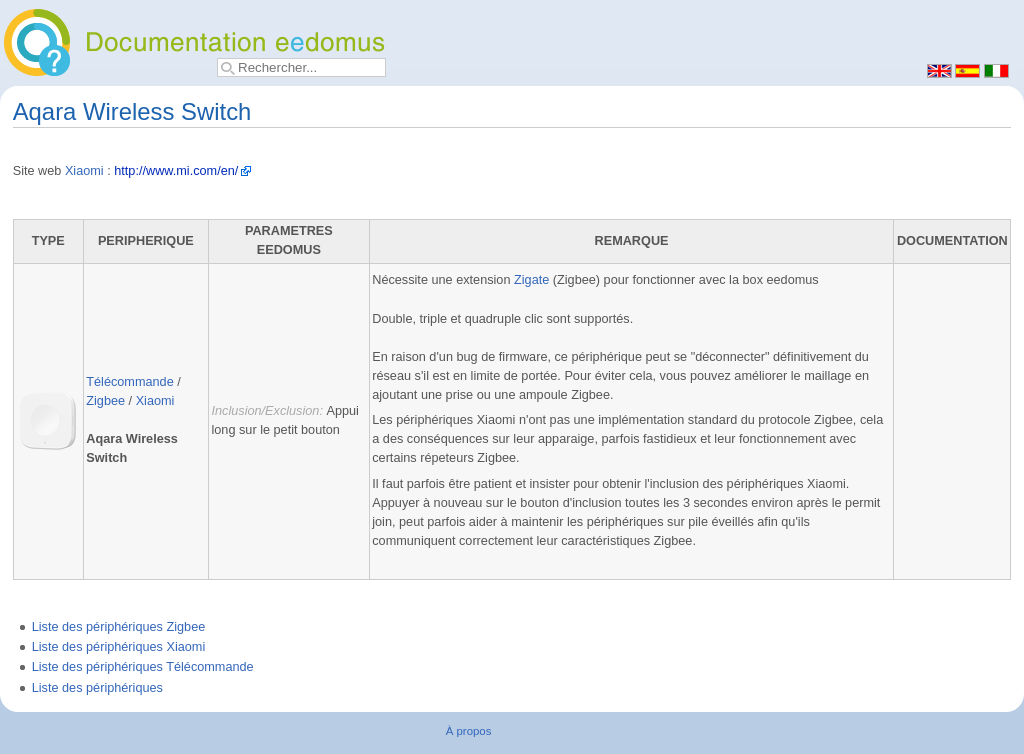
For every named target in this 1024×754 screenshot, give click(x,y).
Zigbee (105, 401)
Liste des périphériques (97, 688)
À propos (469, 731)
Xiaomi (84, 171)
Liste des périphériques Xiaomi (119, 647)
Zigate (531, 280)
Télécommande (129, 382)
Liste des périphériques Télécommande (143, 667)
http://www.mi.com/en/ (176, 171)
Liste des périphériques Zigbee (119, 627)
